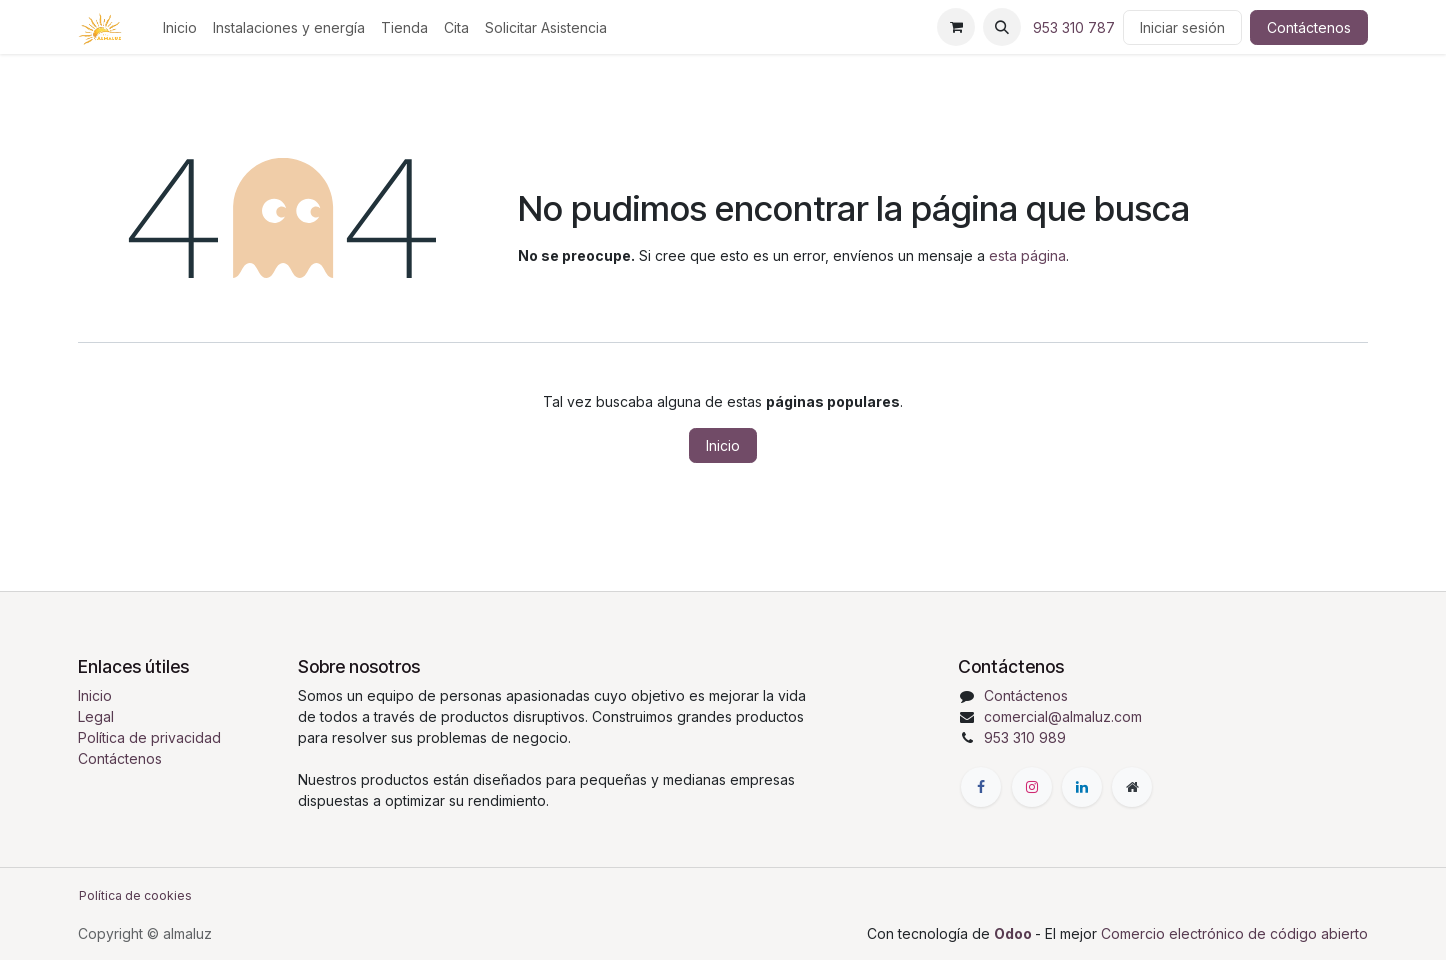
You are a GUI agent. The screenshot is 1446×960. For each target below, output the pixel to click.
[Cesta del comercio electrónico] (956, 27)
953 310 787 (1074, 27)
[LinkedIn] (1082, 787)
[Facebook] (981, 787)
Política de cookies (135, 895)
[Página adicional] (1132, 787)
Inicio (723, 445)
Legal (96, 716)
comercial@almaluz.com (1063, 716)
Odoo (1014, 933)
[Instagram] (1032, 787)
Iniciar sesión (1182, 27)
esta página (1027, 255)
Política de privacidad (149, 737)
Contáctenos (1309, 27)
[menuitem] (180, 27)
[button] (1002, 27)
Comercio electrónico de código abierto (1234, 933)
